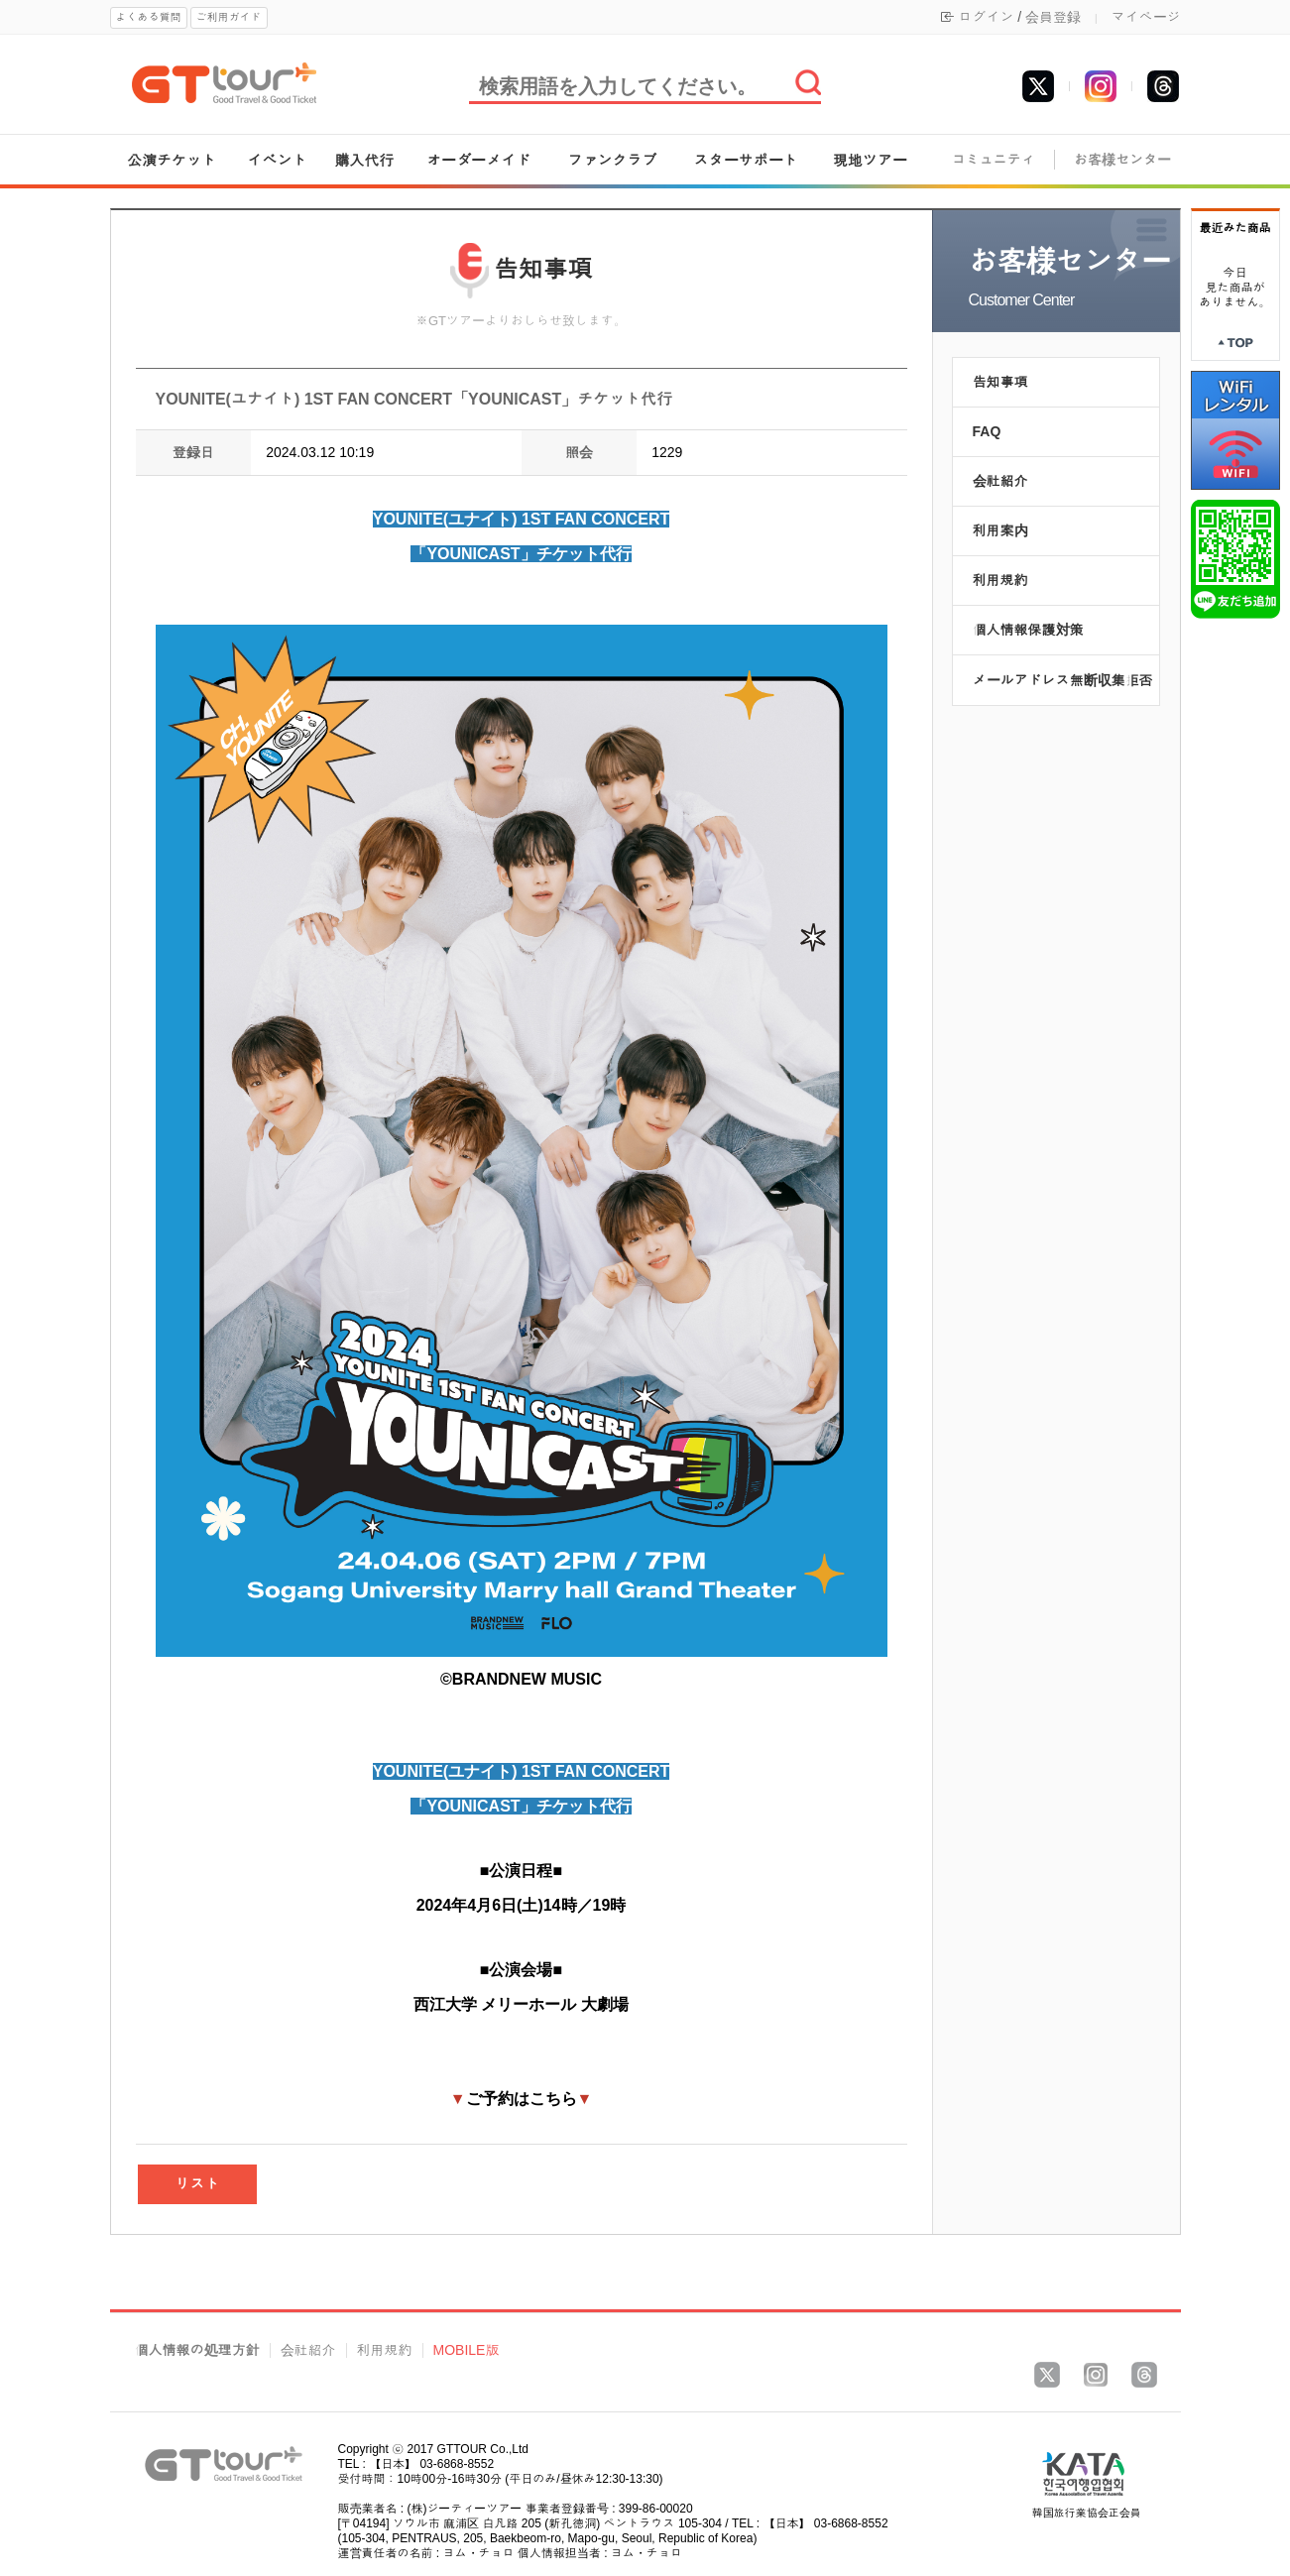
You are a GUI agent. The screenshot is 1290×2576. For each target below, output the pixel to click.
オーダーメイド (478, 160)
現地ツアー (870, 160)
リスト (197, 2183)
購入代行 (364, 160)
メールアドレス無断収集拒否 (1063, 680)
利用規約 (1000, 580)
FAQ (987, 431)
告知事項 (1000, 382)
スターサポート (746, 160)
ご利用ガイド (229, 17)
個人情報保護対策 (1028, 630)
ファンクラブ (612, 160)
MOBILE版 (466, 2350)
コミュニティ (993, 160)
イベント (277, 160)
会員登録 (1053, 17)
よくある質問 (148, 17)
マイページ (1146, 17)
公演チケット (171, 160)
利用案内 (1000, 530)
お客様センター (1122, 160)
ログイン (985, 17)
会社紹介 (1000, 481)
